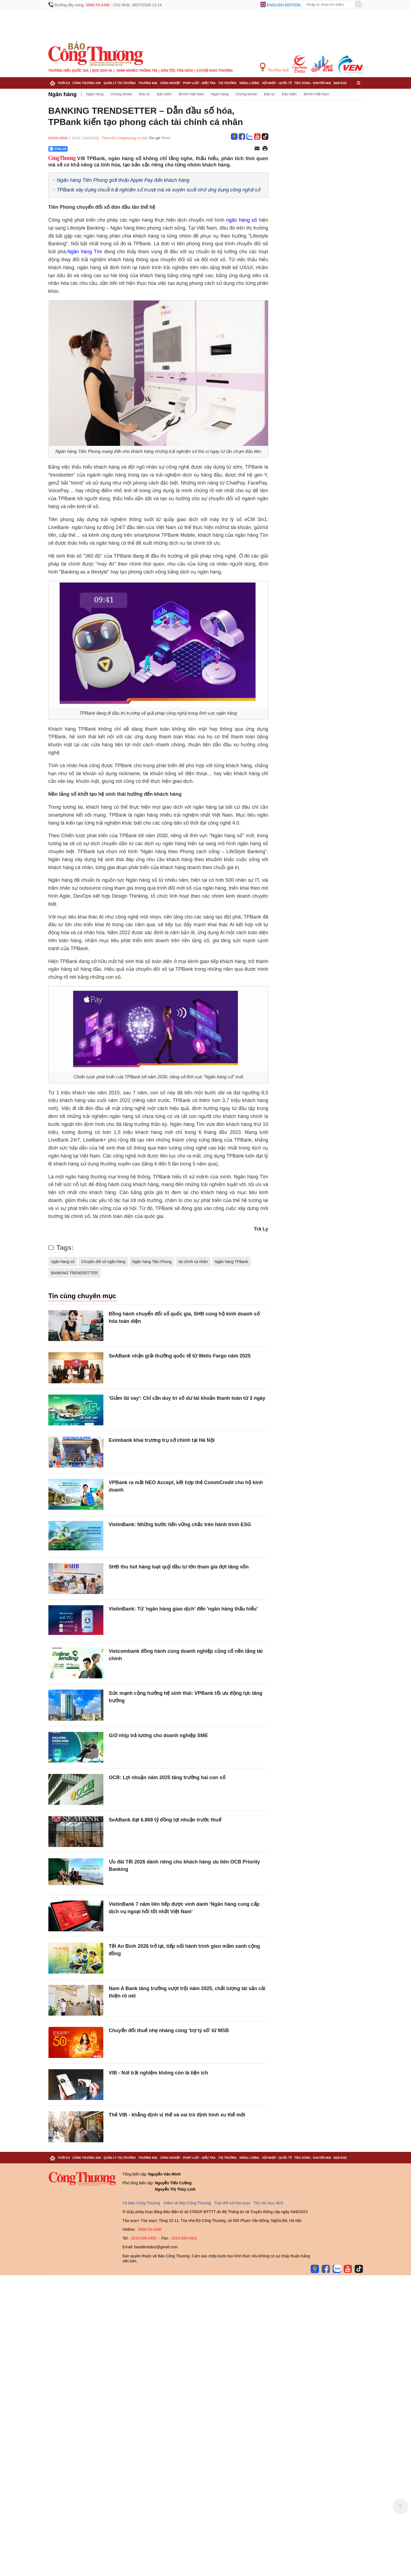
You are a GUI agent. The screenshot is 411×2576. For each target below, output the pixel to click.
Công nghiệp (170, 83)
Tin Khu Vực (274, 67)
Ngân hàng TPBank (231, 1261)
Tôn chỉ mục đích (268, 2203)
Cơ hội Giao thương (215, 71)
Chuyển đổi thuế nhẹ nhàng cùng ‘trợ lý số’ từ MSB (169, 2030)
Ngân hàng (62, 94)
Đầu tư (144, 94)
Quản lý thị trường (120, 83)
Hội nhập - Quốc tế (277, 83)
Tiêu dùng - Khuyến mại (312, 83)
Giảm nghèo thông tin (137, 71)
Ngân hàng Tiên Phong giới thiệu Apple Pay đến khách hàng (123, 180)
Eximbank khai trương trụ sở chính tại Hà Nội (162, 1440)
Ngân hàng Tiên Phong (152, 1261)
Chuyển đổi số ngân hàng (103, 1261)
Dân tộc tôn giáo (177, 71)
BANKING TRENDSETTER (74, 1273)
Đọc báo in (102, 71)
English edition (283, 5)
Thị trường (227, 83)
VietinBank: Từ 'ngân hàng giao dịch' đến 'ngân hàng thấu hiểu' (183, 1609)
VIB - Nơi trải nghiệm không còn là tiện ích (158, 2073)
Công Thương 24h (87, 83)
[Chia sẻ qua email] (257, 149)
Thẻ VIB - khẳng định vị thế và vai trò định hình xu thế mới (177, 2115)
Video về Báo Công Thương (187, 2203)
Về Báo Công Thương (141, 2203)
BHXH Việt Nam (191, 94)
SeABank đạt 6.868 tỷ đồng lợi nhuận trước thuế (165, 1820)
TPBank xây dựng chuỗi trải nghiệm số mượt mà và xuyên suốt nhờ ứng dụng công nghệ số (158, 190)
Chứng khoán (121, 94)
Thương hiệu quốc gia (68, 71)
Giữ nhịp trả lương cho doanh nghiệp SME (158, 1735)
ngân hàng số (63, 1261)
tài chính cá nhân (193, 1261)
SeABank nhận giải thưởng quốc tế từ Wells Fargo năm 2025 (180, 1356)
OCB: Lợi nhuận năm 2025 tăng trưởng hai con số (167, 1777)
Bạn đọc (340, 83)
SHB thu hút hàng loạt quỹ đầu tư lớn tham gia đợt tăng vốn (179, 1567)
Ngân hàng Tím (84, 251)
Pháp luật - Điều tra (199, 83)
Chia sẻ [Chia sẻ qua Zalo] (57, 149)
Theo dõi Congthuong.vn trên (125, 138)
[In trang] (265, 149)
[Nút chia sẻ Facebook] (91, 149)
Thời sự (64, 83)
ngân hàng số (241, 220)
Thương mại (148, 83)
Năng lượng (249, 83)
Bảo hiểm (164, 94)
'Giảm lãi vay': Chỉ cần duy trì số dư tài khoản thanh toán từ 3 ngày (187, 1398)
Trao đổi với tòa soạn (232, 2203)
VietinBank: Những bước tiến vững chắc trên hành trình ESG (180, 1524)
